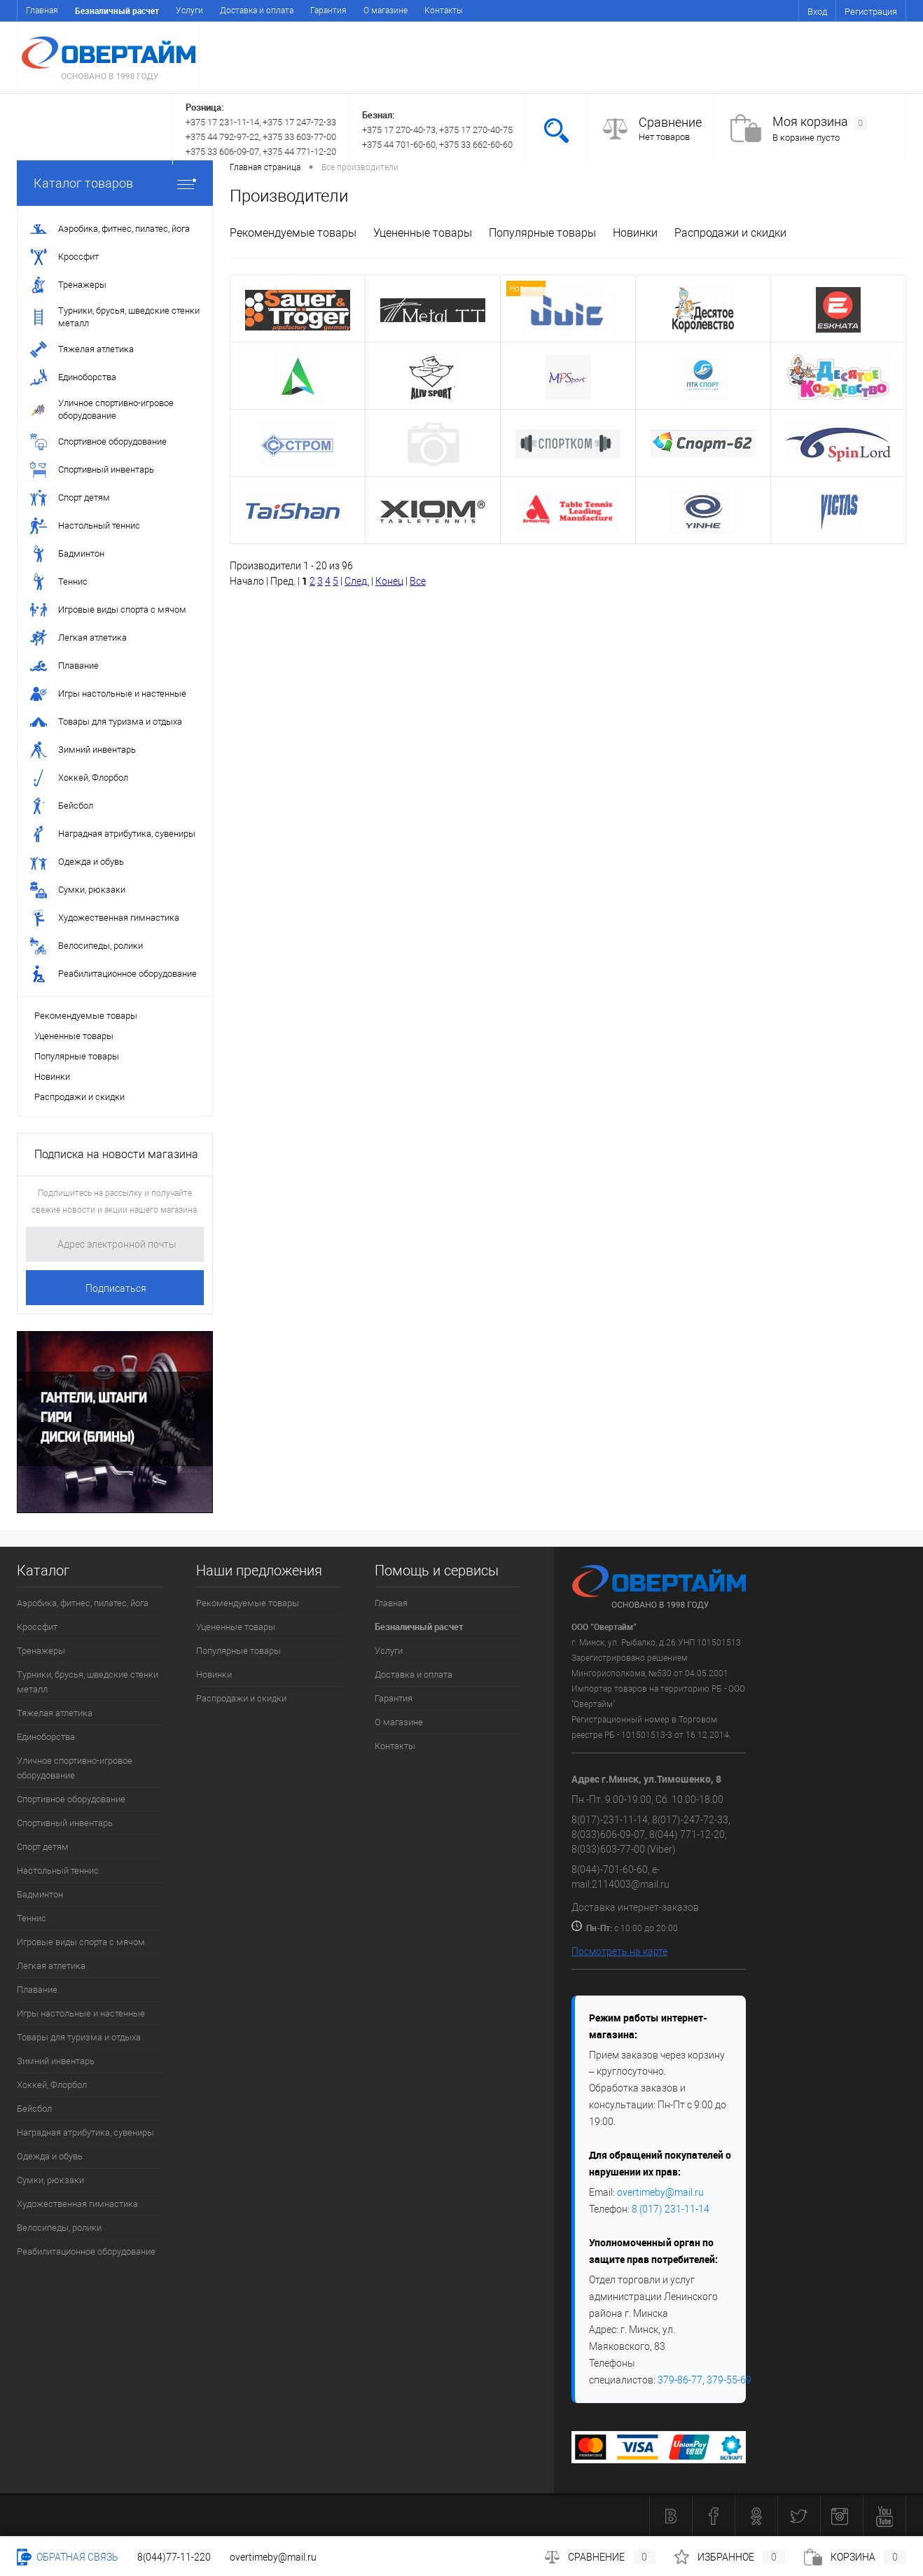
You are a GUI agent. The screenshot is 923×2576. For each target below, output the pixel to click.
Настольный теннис (58, 1870)
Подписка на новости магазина (116, 1154)
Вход (817, 11)
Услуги (189, 10)
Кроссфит (37, 1627)
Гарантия (328, 10)
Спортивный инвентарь (65, 1823)
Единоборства (46, 1737)
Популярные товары (76, 1056)
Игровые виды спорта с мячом (81, 1942)
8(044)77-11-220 (174, 2557)
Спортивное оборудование (71, 1799)
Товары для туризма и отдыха (79, 2037)
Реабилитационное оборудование (86, 2251)
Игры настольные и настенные (81, 2013)
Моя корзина (819, 122)
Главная (42, 10)
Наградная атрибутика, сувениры (85, 2132)
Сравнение (670, 122)
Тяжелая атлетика (54, 1713)
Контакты (443, 10)
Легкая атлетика (51, 1966)
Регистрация (871, 11)
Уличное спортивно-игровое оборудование (74, 1768)
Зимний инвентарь (56, 2061)
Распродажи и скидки (79, 1097)
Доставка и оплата (256, 10)
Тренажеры (41, 1650)
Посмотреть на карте (619, 1951)
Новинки (52, 1076)
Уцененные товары (73, 1036)
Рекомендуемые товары (85, 1015)
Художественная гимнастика (77, 2204)
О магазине (385, 10)
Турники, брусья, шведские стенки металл (87, 1681)
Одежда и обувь (50, 2156)
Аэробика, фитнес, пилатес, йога (82, 1603)
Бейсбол (34, 2108)
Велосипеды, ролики (59, 2227)
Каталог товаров (115, 183)
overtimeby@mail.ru (660, 2192)
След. (357, 581)
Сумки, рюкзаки (50, 2180)
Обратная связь (67, 2557)
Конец (389, 581)
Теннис (31, 1918)
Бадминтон (40, 1894)
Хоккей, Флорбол (52, 2085)
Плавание (37, 1989)
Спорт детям (43, 1847)
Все (418, 581)
